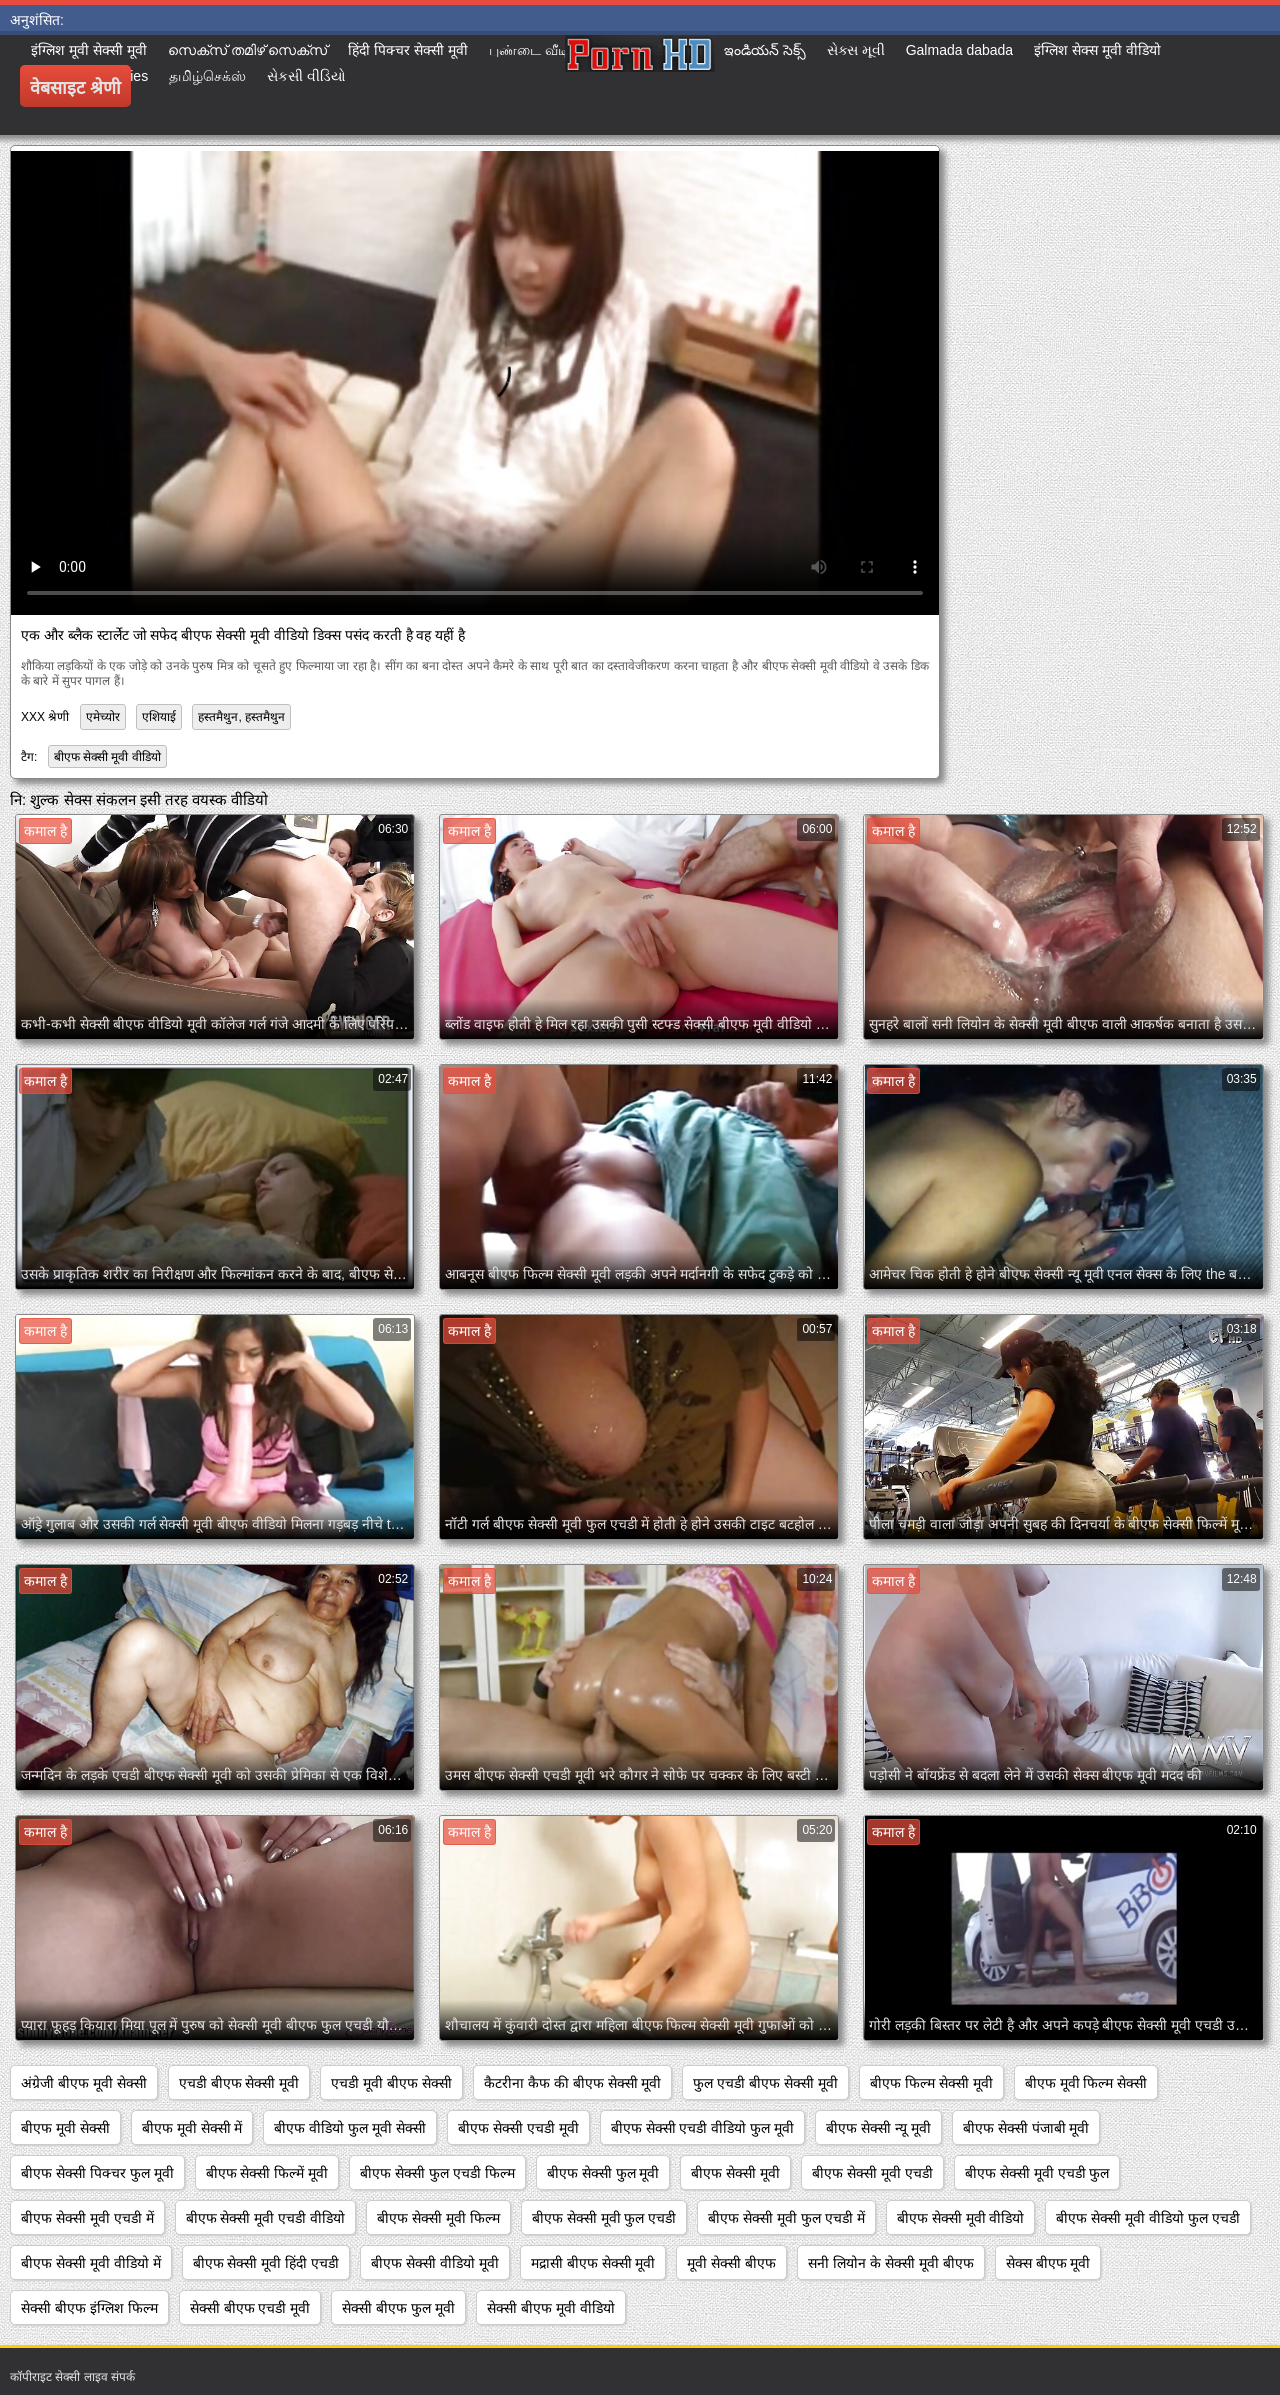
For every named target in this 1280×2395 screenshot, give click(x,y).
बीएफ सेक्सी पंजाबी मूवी (1026, 2128)
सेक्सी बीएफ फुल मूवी (398, 2308)
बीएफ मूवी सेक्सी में (192, 2128)
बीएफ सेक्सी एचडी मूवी (518, 2128)
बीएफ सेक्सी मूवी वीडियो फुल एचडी (1147, 2218)
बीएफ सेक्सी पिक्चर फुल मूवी (97, 2173)
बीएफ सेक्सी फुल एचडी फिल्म (437, 2173)
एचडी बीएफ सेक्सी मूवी (239, 2083)
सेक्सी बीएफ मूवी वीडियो (551, 2308)
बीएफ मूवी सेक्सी (65, 2128)
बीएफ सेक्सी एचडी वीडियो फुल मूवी (702, 2128)
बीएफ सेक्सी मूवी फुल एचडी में (786, 2218)
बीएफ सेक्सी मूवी (735, 2173)
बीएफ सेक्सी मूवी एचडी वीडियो (266, 2218)
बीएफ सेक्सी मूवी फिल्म (438, 2218)
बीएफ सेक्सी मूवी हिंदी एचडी (266, 2263)
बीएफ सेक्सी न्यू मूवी (878, 2128)
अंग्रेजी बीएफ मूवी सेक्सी (84, 2083)
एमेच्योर (103, 717)
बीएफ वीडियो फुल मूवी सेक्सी (350, 2128)
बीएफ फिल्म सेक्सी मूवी (931, 2083)
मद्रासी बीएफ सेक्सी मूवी (593, 2263)
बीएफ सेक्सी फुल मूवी (603, 2173)
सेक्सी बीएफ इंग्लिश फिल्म (89, 2308)
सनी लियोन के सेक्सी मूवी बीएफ (890, 2263)
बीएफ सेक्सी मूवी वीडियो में (91, 2263)
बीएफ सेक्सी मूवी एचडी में (87, 2218)
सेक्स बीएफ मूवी (1048, 2263)
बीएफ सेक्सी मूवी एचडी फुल (1037, 2173)
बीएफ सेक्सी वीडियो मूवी (435, 2263)
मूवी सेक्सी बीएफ (731, 2263)
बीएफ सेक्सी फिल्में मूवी (267, 2173)
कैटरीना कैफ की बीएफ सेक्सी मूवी (572, 2083)
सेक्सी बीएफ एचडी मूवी (250, 2308)
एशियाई (159, 717)
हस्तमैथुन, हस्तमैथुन (241, 717)
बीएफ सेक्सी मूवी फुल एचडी (604, 2218)
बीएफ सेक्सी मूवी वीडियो (107, 757)
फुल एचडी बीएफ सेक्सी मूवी (765, 2083)
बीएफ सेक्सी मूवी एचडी (872, 2173)
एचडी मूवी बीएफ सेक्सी (391, 2083)
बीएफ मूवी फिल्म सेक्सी (1086, 2083)
